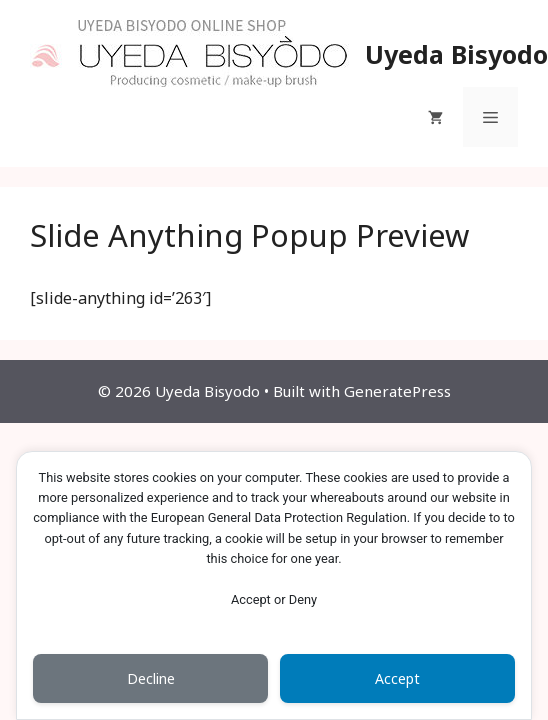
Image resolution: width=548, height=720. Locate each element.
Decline (151, 678)
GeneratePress (397, 391)
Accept (397, 678)
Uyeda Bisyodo (456, 54)
